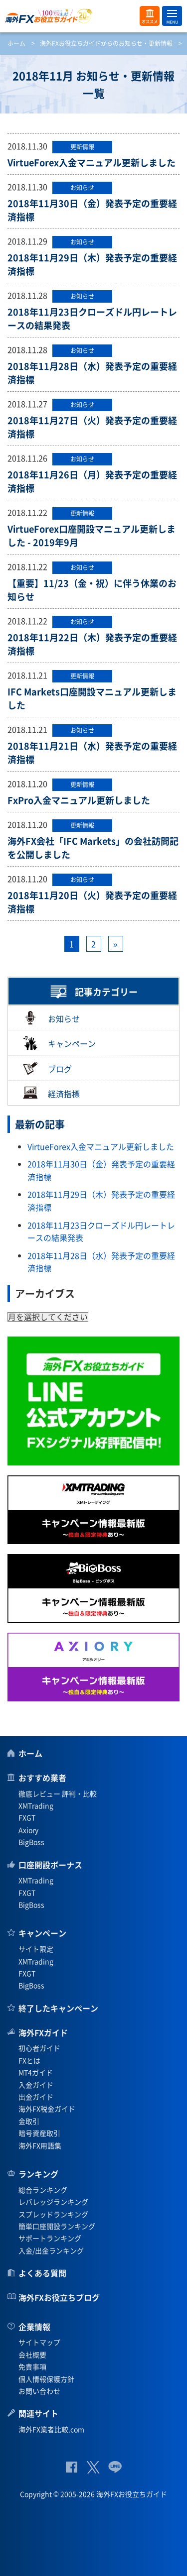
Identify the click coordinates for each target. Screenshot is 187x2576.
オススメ (150, 16)
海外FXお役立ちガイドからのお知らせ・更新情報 (106, 43)
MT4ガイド (35, 2072)
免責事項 (32, 2366)
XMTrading (35, 1805)
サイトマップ (39, 2342)
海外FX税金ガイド (46, 2109)
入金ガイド (35, 2085)
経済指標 (51, 1093)
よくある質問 (42, 2273)
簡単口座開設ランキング (56, 2226)
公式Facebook (71, 2467)
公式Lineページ (115, 2467)
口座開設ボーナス (50, 1865)
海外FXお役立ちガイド (93, 15)
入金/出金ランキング (51, 2250)
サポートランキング (49, 2238)
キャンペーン (59, 1042)
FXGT (26, 1817)
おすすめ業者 (42, 1778)
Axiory (28, 1830)
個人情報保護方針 (46, 2379)
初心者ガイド (39, 2048)
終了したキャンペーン (58, 2008)
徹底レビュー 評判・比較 (57, 1793)
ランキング (38, 2174)
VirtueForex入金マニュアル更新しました (91, 162)
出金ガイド (35, 2097)
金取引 (28, 2121)
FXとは (29, 2060)
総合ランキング (42, 2190)
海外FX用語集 (39, 2145)
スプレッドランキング (53, 2214)
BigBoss (31, 1842)
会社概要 (32, 2354)
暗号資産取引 (39, 2133)
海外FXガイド (43, 2032)
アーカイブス (45, 1293)
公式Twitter (93, 2467)
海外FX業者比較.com (51, 2429)
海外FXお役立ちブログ (59, 2297)
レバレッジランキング (53, 2202)
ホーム (16, 43)
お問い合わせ (39, 2391)
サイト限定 (35, 1949)
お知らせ (51, 1017)
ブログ (47, 1068)
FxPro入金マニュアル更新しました (78, 800)
